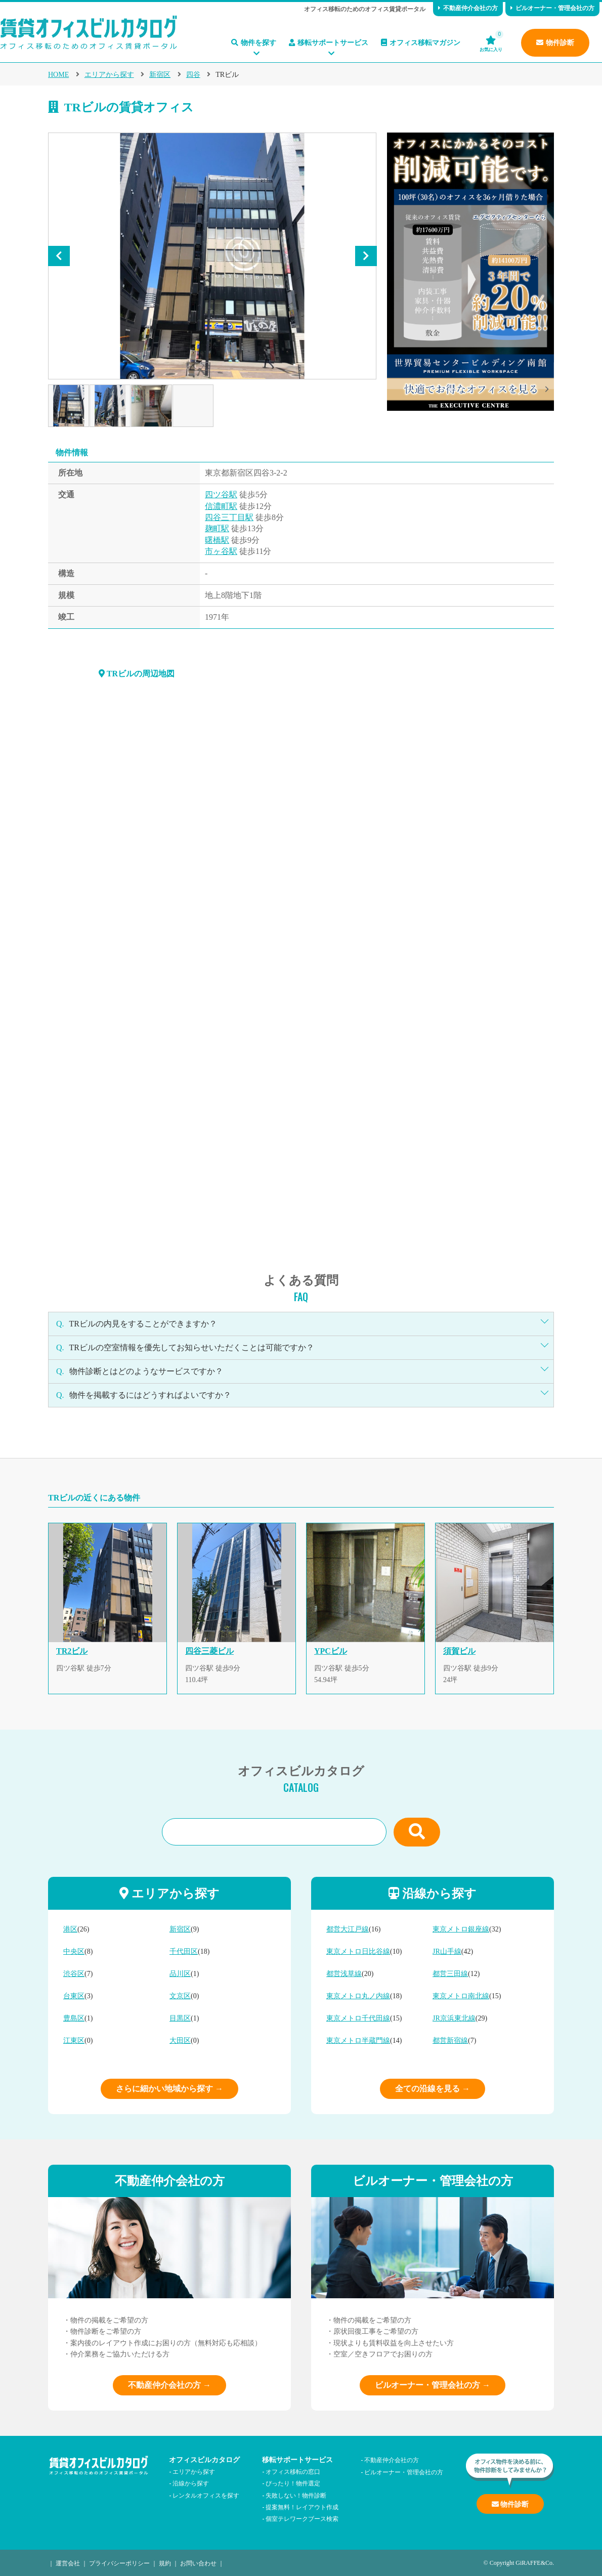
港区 (70, 1929)
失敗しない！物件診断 (296, 2495)
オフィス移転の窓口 (293, 2471)
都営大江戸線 (347, 1929)
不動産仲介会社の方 (468, 8)
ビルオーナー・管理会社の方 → (432, 2385)
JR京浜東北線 (454, 2018)
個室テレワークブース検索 (302, 2518)
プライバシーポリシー (119, 2562)
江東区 (73, 2040)
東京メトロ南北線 (461, 1996)
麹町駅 (217, 528)
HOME (58, 74)
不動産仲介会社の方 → (169, 2385)
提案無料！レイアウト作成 (302, 2506)
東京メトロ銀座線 (461, 1929)
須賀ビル (459, 1651)
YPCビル (330, 1651)
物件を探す (253, 43)
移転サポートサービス (328, 43)
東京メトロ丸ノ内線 (358, 1996)
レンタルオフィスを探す (206, 2495)
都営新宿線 (450, 2040)
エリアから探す (109, 74)
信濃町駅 (221, 506)
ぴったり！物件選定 (293, 2482)
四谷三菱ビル (209, 1651)
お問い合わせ (198, 2562)
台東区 (73, 1996)
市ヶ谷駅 (221, 551)
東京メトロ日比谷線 (358, 1951)
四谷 (193, 74)
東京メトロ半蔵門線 (358, 2040)
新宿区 (159, 74)
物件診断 (555, 43)
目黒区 (180, 2018)
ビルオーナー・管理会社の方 (552, 8)
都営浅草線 (344, 1974)
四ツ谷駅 (221, 494)
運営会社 (68, 2562)
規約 (165, 2562)
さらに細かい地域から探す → (169, 2088)
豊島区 (73, 2018)
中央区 (73, 1951)
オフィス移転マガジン (420, 43)
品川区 (180, 1974)
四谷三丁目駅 (229, 517)
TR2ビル (72, 1651)
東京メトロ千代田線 (358, 2018)
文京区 (180, 1996)
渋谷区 (73, 1974)
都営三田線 (450, 1974)
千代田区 (183, 1951)
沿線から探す (191, 2482)
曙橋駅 (217, 540)
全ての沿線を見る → (432, 2088)
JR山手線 (447, 1951)
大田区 (180, 2040)
